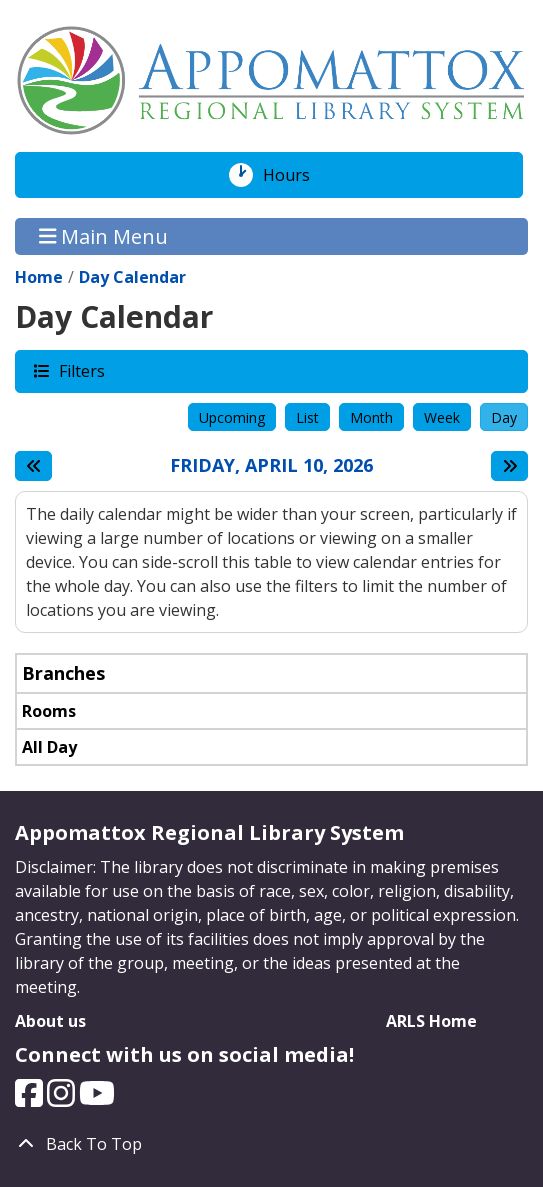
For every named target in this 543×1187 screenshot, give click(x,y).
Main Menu (104, 236)
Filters (81, 370)
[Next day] (509, 466)
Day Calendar (132, 277)
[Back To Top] (271, 1144)
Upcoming (232, 417)
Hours (297, 175)
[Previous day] (33, 466)
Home (39, 277)
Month (371, 417)
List (307, 417)
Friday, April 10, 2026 (271, 466)
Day (504, 417)
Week (442, 417)
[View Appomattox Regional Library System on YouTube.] (97, 1099)
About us (50, 1021)
